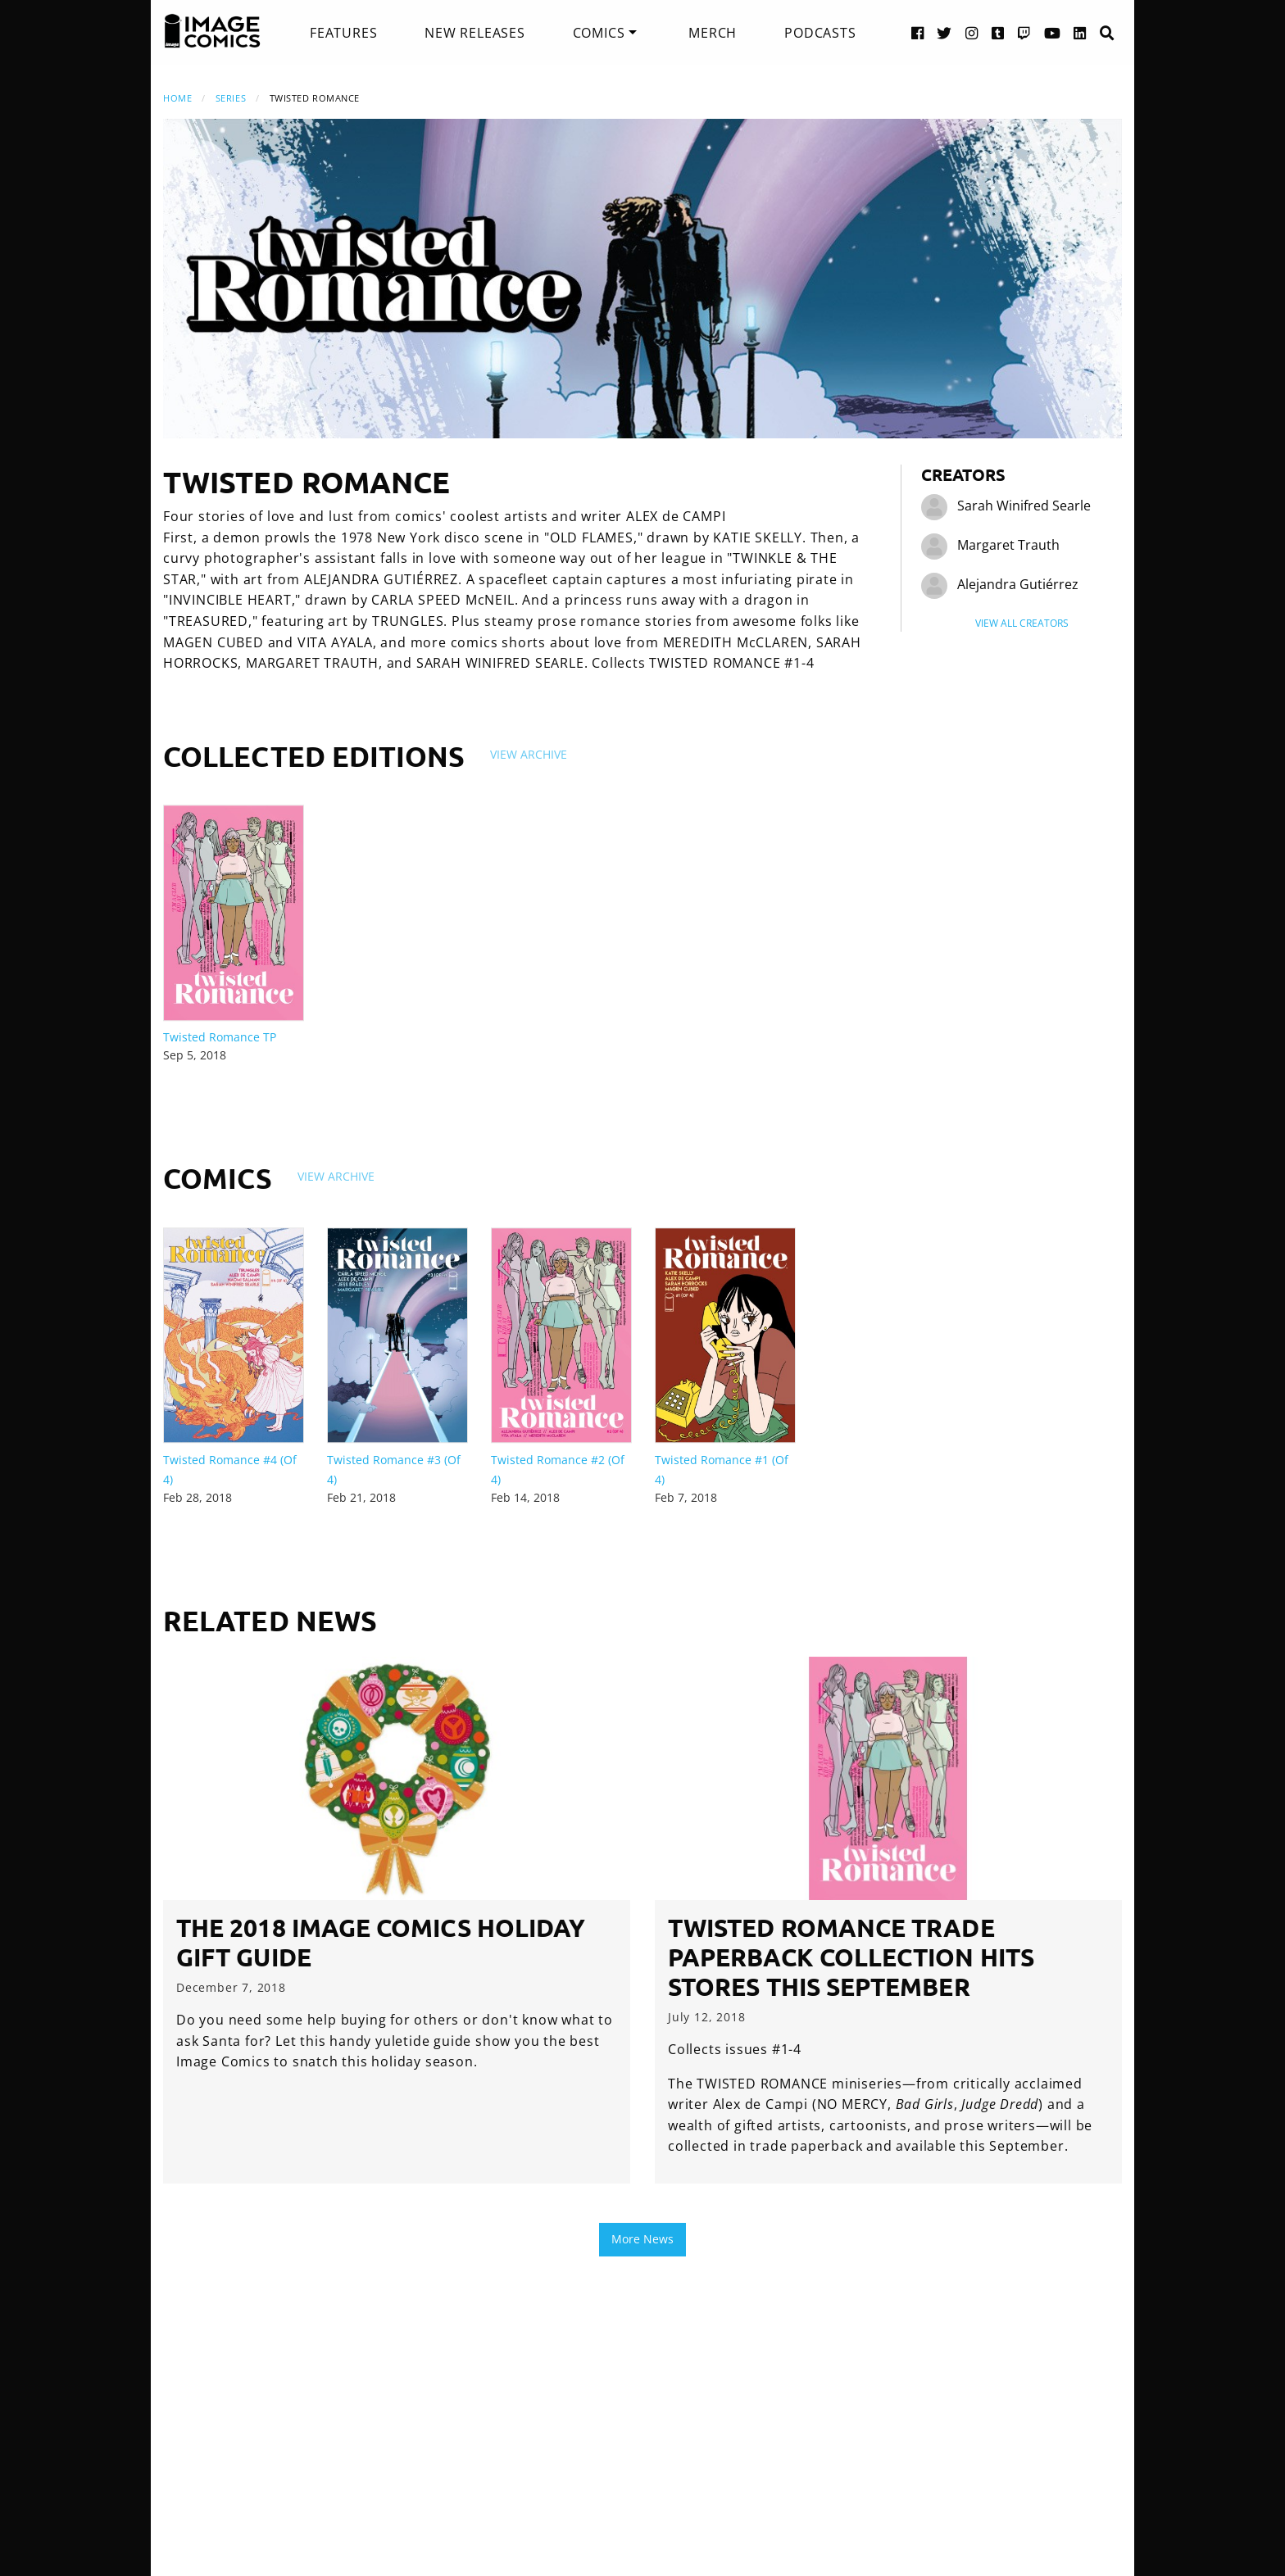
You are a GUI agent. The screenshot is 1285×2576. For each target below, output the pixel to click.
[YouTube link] (1052, 32)
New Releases (475, 33)
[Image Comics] (212, 31)
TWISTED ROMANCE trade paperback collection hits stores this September (851, 1957)
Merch (712, 33)
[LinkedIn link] (1080, 32)
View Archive (528, 754)
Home (177, 98)
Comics (599, 33)
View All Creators (1022, 623)
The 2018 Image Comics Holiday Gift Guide (380, 1942)
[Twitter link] (944, 32)
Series (231, 98)
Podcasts (820, 33)
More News (642, 2239)
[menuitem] (343, 32)
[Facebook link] (917, 32)
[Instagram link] (972, 32)
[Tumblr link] (998, 32)
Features (343, 33)
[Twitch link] (1024, 32)
